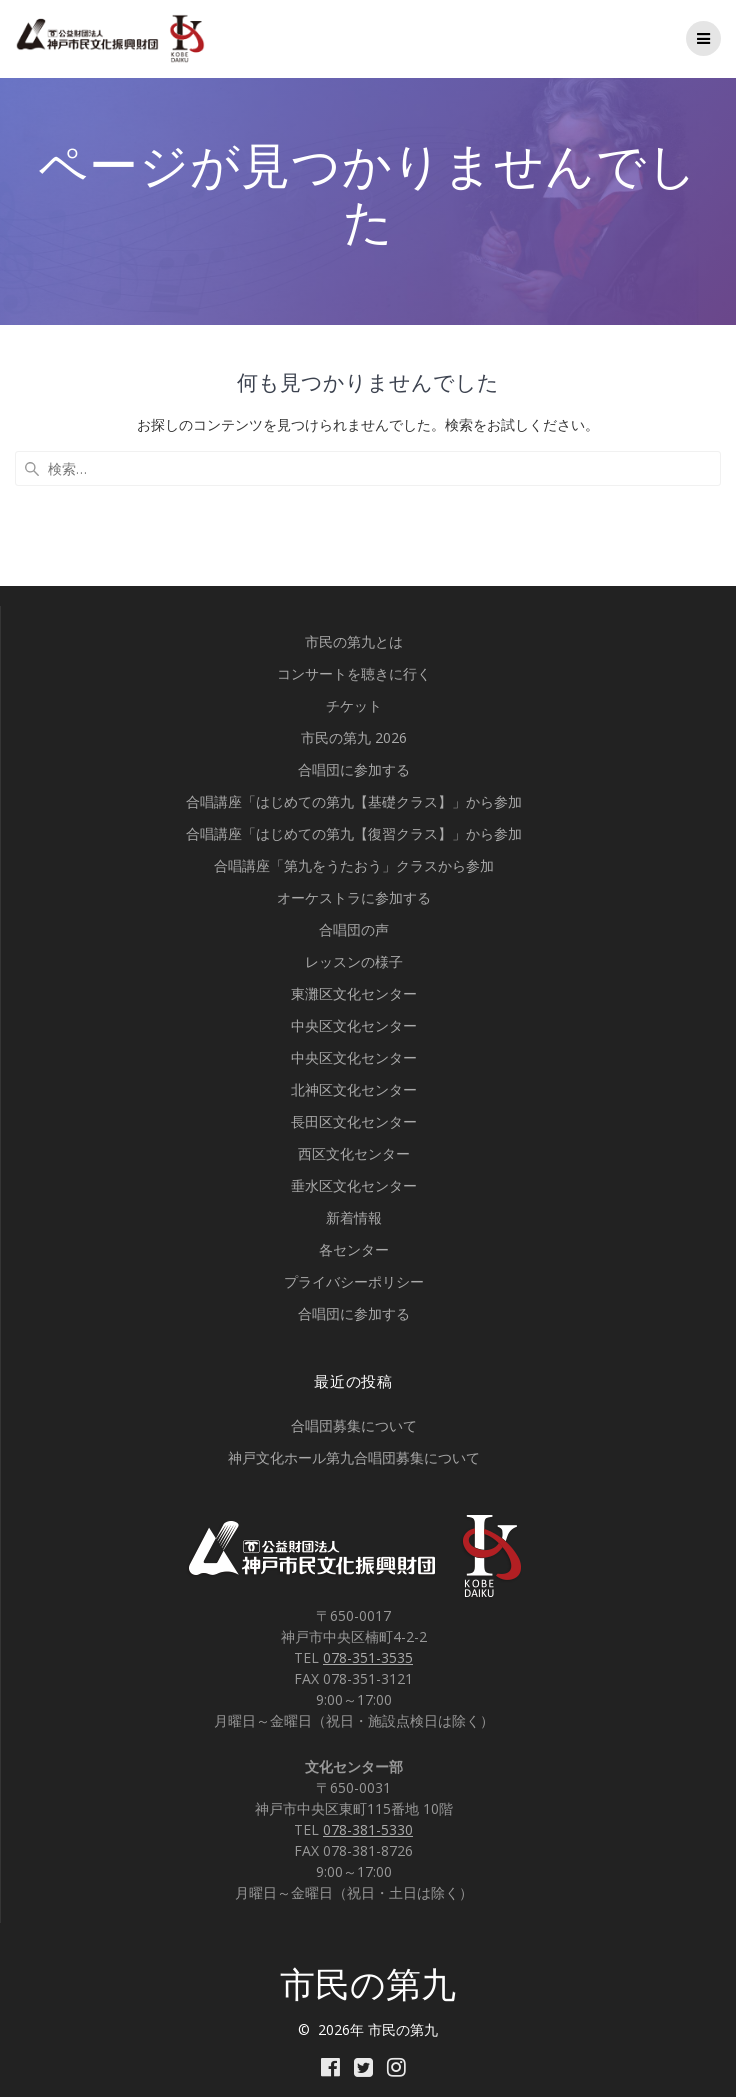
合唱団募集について (354, 1425)
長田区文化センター (354, 1121)
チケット (354, 705)
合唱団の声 (354, 929)
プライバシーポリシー (354, 1281)
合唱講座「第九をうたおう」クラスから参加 (354, 865)
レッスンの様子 (354, 961)
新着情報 (354, 1217)
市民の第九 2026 (354, 737)
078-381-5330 (368, 1829)
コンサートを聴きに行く (354, 673)
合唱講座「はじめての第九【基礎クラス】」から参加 (354, 801)
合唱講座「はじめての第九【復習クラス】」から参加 (354, 833)
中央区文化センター (354, 1025)
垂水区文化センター (354, 1185)
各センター (354, 1249)
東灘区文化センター (354, 993)
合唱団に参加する (354, 769)
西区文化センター (354, 1153)
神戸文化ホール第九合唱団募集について (354, 1457)
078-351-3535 (368, 1657)
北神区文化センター (354, 1089)
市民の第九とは (354, 641)
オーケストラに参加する (354, 897)
